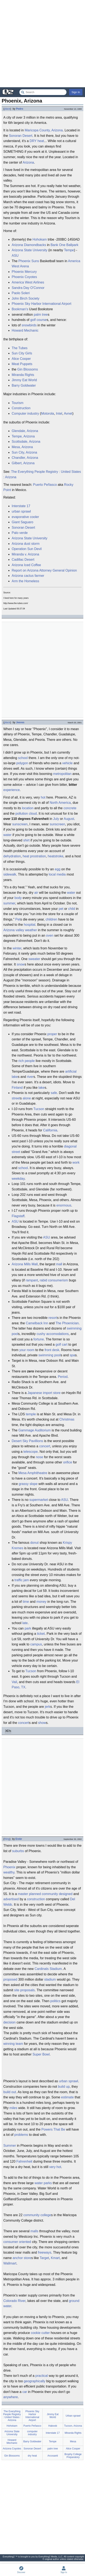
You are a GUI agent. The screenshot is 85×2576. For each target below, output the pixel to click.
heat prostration (34, 856)
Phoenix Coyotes (24, 277)
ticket (41, 1633)
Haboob (52, 2425)
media (61, 874)
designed (65, 1894)
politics (55, 2001)
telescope (30, 1451)
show (42, 1723)
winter (17, 948)
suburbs (18, 1851)
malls (34, 2231)
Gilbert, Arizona (23, 463)
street (16, 1098)
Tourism (17, 403)
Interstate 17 (21, 506)
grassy (24, 1484)
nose (39, 1457)
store (57, 1393)
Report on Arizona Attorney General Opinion (44, 570)
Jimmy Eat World (24, 380)
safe (54, 1093)
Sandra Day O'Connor (28, 288)
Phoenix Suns (28, 261)
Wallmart (9, 2263)
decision (9, 2022)
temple (31, 1414)
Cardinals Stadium (48, 1969)
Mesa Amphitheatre (32, 1473)
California (50, 1130)
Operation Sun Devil (27, 549)
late (25, 1623)
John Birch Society (25, 298)
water (7, 835)
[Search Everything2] (43, 92)
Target (44, 2258)
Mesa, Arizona (22, 447)
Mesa (73, 2441)
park (28, 1628)
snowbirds (29, 325)
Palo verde (20, 533)
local (52, 874)
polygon (22, 763)
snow (20, 964)
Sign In (76, 92)
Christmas (66, 1419)
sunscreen (20, 824)
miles (13, 2108)
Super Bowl (41, 2054)
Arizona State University (29, 250)
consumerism (58, 1280)
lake (41, 1087)
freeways (44, 2252)
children (51, 919)
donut (34, 1542)
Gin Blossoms (27, 369)
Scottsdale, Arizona (26, 441)
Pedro (19, 108)
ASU (15, 255)
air (36, 892)
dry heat (32, 2455)
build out (9, 2092)
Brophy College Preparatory (73, 2456)
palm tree (41, 314)
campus (36, 1644)
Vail (14, 1682)
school (23, 758)
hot (43, 797)
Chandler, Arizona (25, 457)
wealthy (8, 1872)
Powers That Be (53, 2129)
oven (49, 935)
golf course (38, 320)
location (27, 808)
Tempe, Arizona (23, 436)
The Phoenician (67, 1323)
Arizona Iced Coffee (26, 565)
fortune (38, 1339)
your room (26, 1350)
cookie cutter (40, 2333)
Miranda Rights (23, 375)
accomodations (57, 1334)
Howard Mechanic (25, 330)
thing (7, 1838)
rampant (32, 1280)
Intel (59, 413)
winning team (13, 2043)
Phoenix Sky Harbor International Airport (41, 303)
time (26, 1601)
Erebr (18, 1838)
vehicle (67, 763)
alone (27, 1098)
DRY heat (37, 141)
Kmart (55, 2258)
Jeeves (20, 722)
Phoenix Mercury (24, 271)
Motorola (47, 413)
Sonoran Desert (20, 135)
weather (31, 930)
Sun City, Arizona (24, 452)
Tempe (69, 250)
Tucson (38, 1109)
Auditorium (43, 1430)
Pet (17, 919)
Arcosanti (52, 2455)
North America (60, 802)
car (24, 2392)
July (56, 819)
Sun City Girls (22, 353)
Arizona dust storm (25, 543)
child (71, 908)
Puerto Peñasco (45, 484)
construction (36, 1899)
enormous (63, 1205)
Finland (17, 1087)
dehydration (12, 856)
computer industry (32, 2433)
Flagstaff (18, 1216)
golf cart (61, 1344)
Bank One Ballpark (64, 245)
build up (64, 2086)
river (30, 1076)
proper (52, 1034)
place (7, 108)
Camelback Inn (37, 1323)
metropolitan (62, 774)
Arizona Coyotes (12, 2448)
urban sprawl (21, 511)
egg (57, 869)
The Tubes (20, 348)
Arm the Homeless (25, 581)
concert (44, 1446)
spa (72, 1355)
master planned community (38, 1894)
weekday (18, 1178)
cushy (41, 1334)
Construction (21, 408)
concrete (69, 808)
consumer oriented (17, 2242)
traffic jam (21, 1580)
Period (62, 1376)
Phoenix (9, 1867)
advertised (11, 1899)
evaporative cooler (25, 517)
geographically (34, 2381)
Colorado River (14, 2301)
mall (59, 1264)
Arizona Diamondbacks (29, 245)
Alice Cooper (21, 358)
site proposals (24, 1990)
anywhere (10, 2397)
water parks (43, 2183)
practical (41, 2375)
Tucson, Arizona (73, 2425)
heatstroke (55, 856)
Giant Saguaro (22, 522)
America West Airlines (28, 282)
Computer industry (25, 413)
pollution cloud (26, 813)
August (69, 819)
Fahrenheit (24, 2161)
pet (61, 908)
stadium (50, 1979)
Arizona (28, 162)
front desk (51, 1350)
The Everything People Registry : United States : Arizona (42, 474)
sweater (34, 959)
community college (37, 2215)
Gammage (26, 1430)
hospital (29, 924)
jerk (47, 1706)
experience (11, 790)
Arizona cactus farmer (28, 575)
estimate (67, 2097)
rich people (26, 1061)
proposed (10, 1979)
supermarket (38, 1499)
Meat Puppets (22, 364)
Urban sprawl (73, 2415)
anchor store (22, 2258)
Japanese (35, 1393)
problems (21, 2134)
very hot (55, 2167)
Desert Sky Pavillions (27, 1441)
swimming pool (49, 1355)
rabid (43, 1280)
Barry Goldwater (24, 385)
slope (33, 1484)
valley (20, 930)
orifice (67, 1462)
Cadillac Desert (23, 559)
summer (9, 903)
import (47, 1393)
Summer (9, 2145)
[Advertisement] (42, 43)
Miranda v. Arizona (25, 554)
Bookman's (20, 309)
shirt (26, 840)
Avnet (68, 413)
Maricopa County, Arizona (44, 130)
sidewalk (9, 874)
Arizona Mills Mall (25, 1264)
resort (52, 1317)
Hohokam (40, 239)
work (76, 1162)
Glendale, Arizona (25, 431)
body (18, 898)
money (41, 1601)
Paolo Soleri (21, 293)
